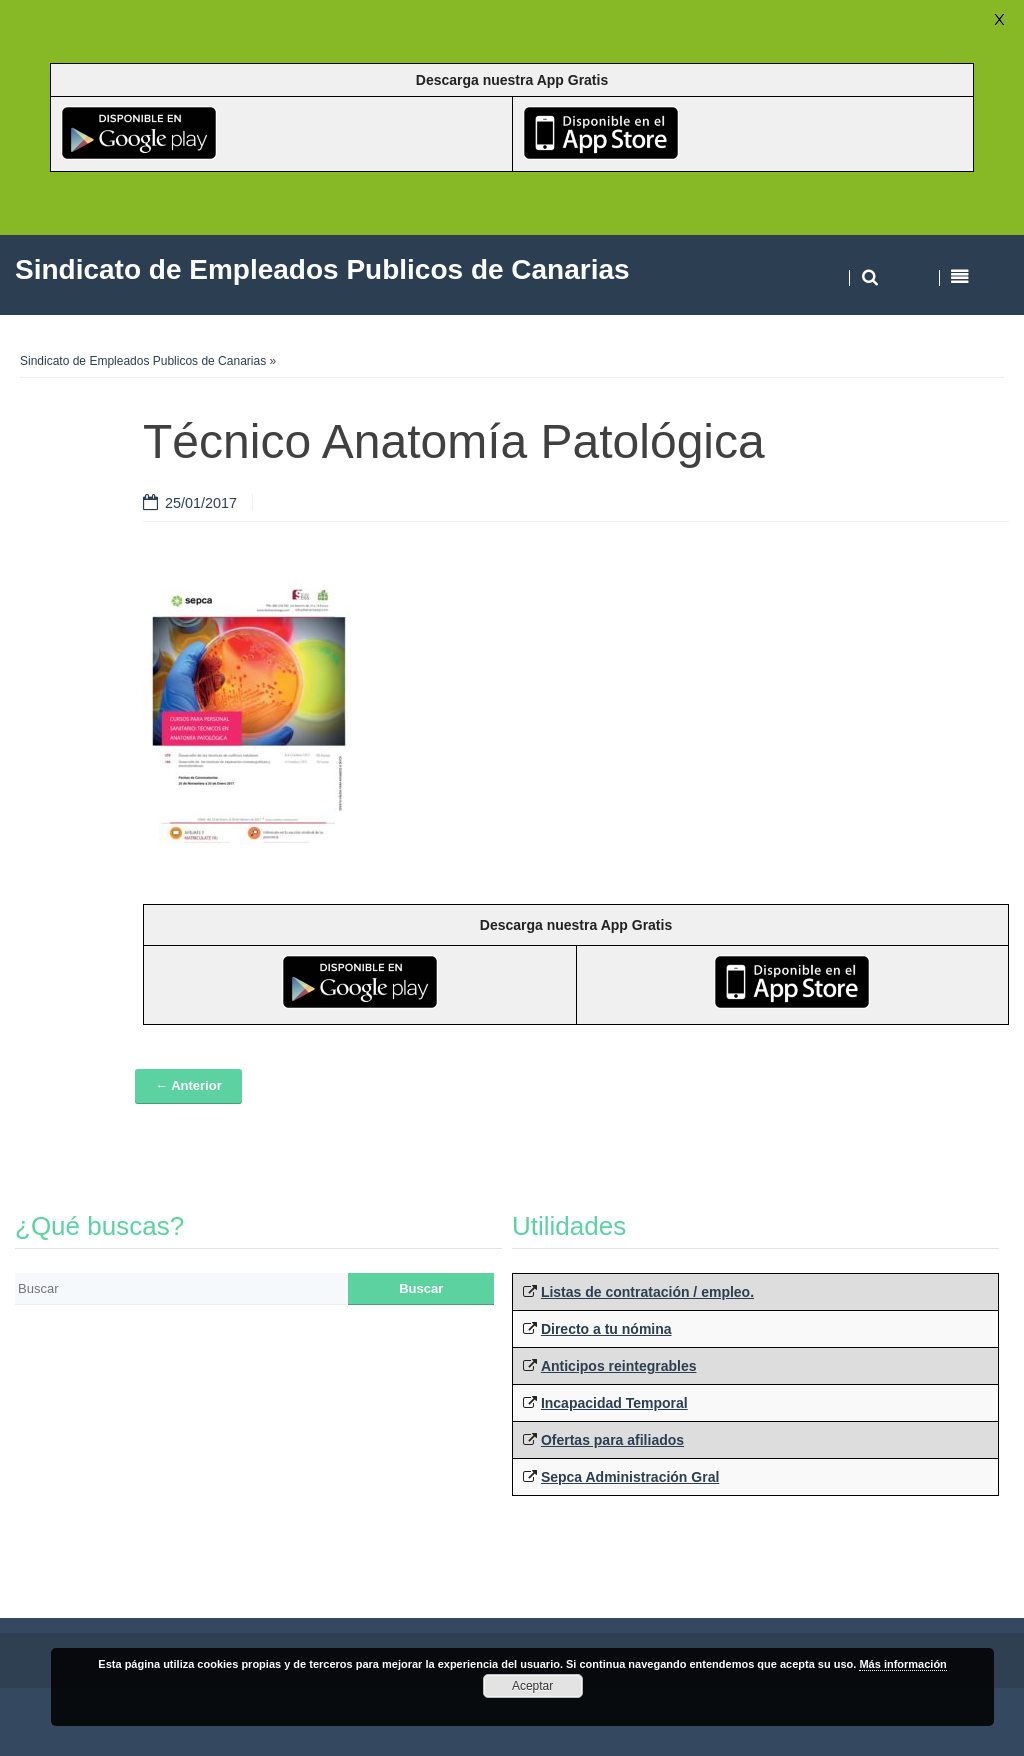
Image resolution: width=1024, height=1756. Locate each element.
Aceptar (532, 1686)
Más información (902, 1664)
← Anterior (188, 1085)
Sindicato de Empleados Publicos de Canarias (143, 361)
